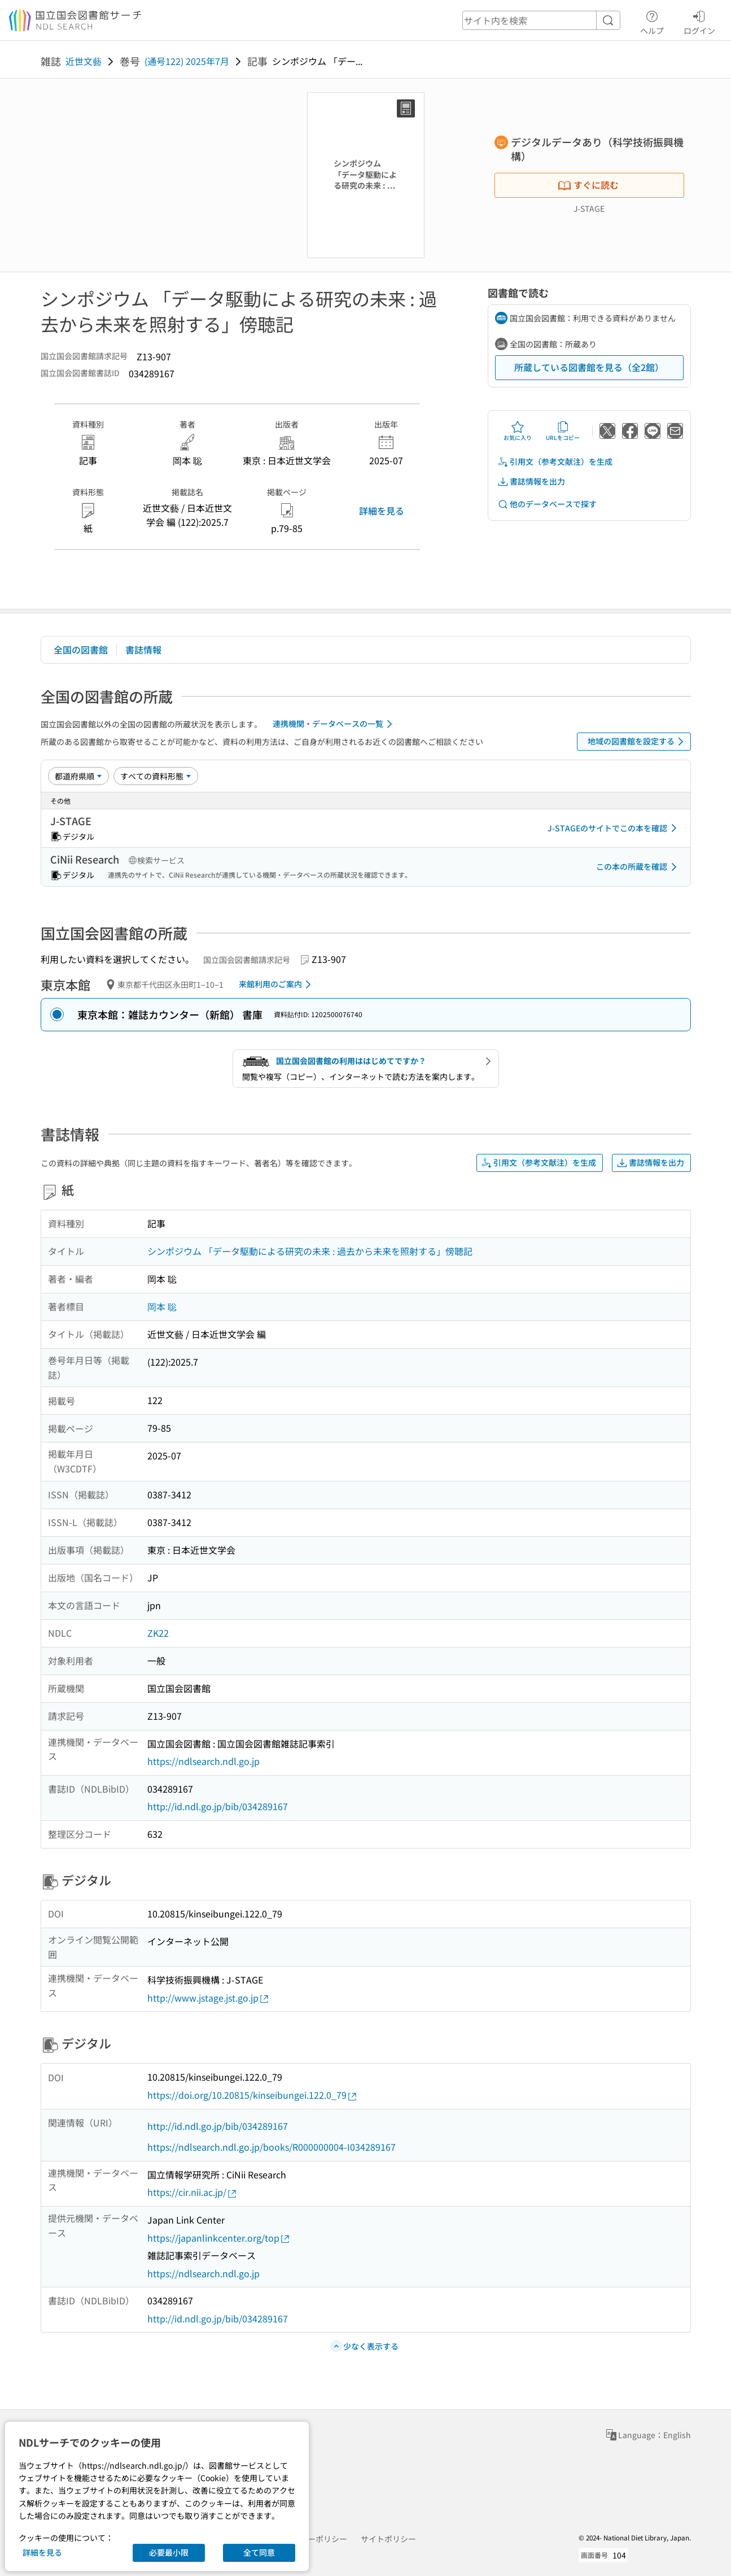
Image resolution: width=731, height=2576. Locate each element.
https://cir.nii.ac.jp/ (192, 2192)
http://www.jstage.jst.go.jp (208, 1998)
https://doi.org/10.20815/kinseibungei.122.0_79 (252, 2095)
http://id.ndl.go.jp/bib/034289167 (217, 1806)
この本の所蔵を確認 (638, 867)
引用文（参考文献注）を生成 (554, 462)
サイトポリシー (388, 2538)
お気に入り (518, 431)
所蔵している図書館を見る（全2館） (589, 367)
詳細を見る (381, 510)
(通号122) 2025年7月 (187, 61)
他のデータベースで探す (547, 504)
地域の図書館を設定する (638, 741)
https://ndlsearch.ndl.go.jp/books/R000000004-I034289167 (271, 2147)
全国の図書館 (81, 649)
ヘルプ (652, 21)
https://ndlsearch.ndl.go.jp (203, 1761)
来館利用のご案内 (277, 984)
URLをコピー (563, 431)
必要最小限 (169, 2552)
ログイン (699, 21)
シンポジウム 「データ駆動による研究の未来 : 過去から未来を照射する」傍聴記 (309, 1251)
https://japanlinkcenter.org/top (219, 2238)
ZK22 (158, 1633)
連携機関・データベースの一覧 (334, 724)
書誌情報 (143, 649)
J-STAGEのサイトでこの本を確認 (614, 828)
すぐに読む (588, 184)
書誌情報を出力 (531, 481)
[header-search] (541, 20)
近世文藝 (83, 61)
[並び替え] (78, 776)
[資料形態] (155, 776)
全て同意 (259, 2552)
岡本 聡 (162, 1306)
